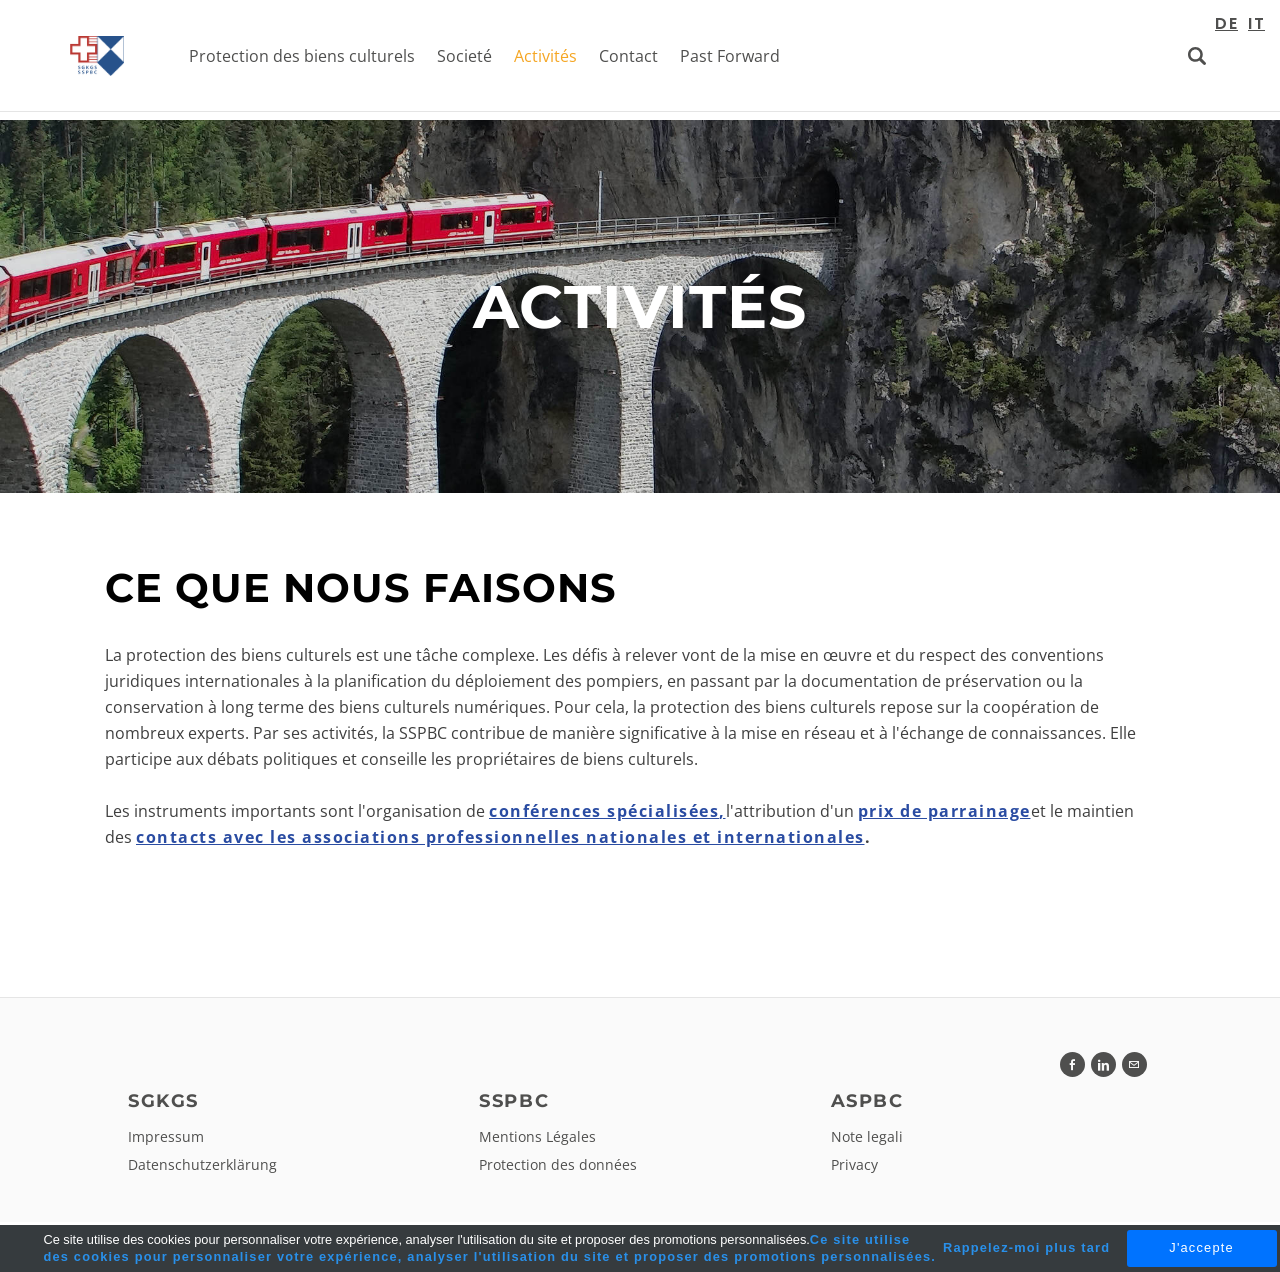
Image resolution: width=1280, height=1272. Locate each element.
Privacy (854, 1168)
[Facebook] (1072, 1068)
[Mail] (1134, 1068)
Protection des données (558, 1168)
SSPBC (513, 1105)
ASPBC (867, 1105)
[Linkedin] (1103, 1068)
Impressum (166, 1140)
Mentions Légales (537, 1140)
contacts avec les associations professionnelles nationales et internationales (500, 841)
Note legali (867, 1140)
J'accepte (1201, 1247)
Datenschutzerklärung (202, 1168)
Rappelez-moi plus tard (1026, 1247)
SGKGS (163, 1105)
